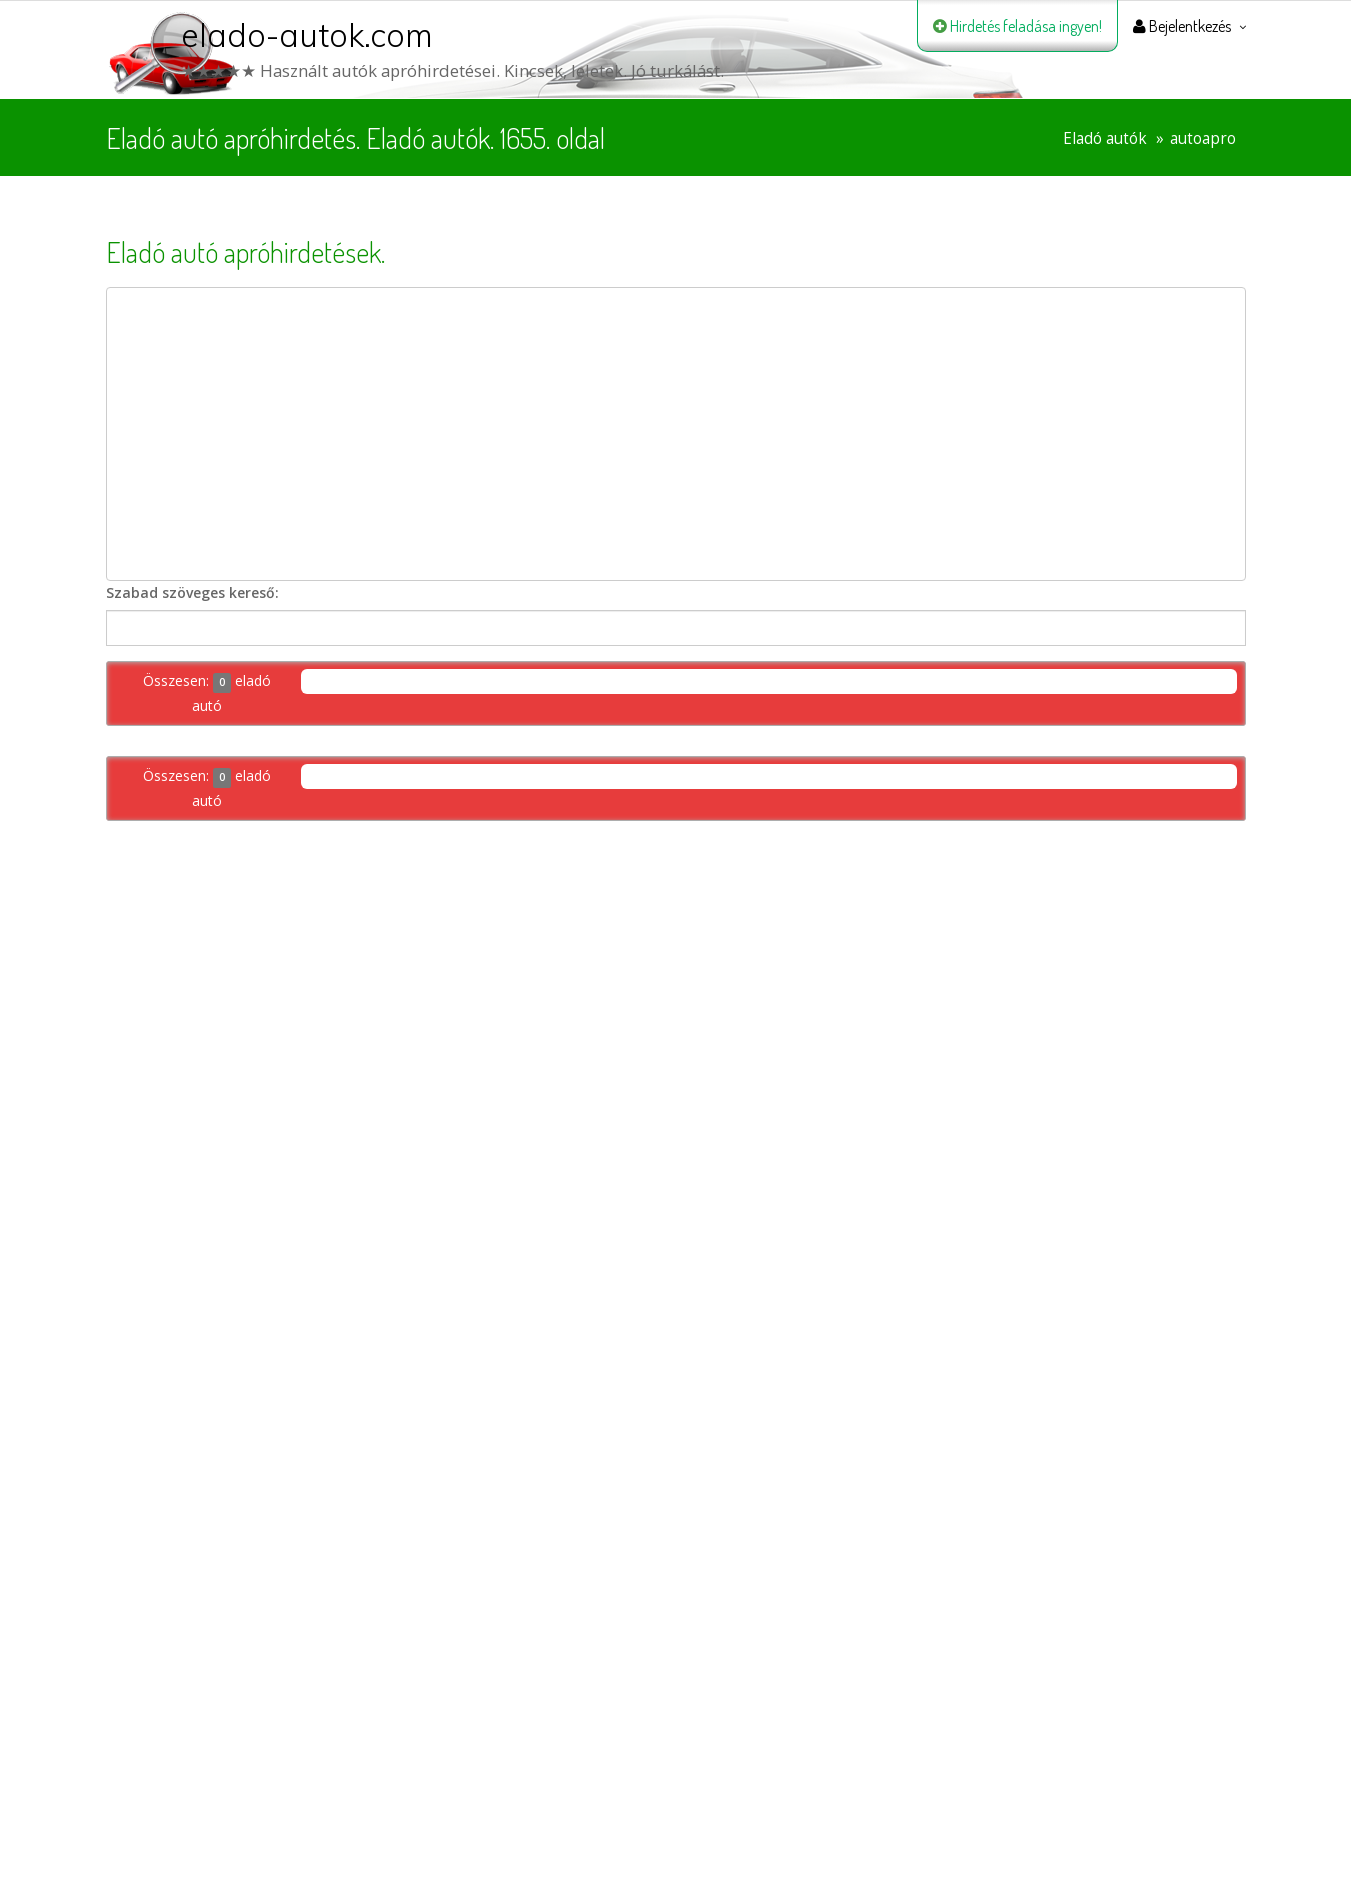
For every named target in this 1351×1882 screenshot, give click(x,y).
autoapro (1203, 138)
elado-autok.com (307, 35)
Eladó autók (1105, 138)
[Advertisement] (676, 434)
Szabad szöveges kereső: (192, 592)
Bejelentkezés (1182, 26)
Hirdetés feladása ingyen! (1017, 26)
